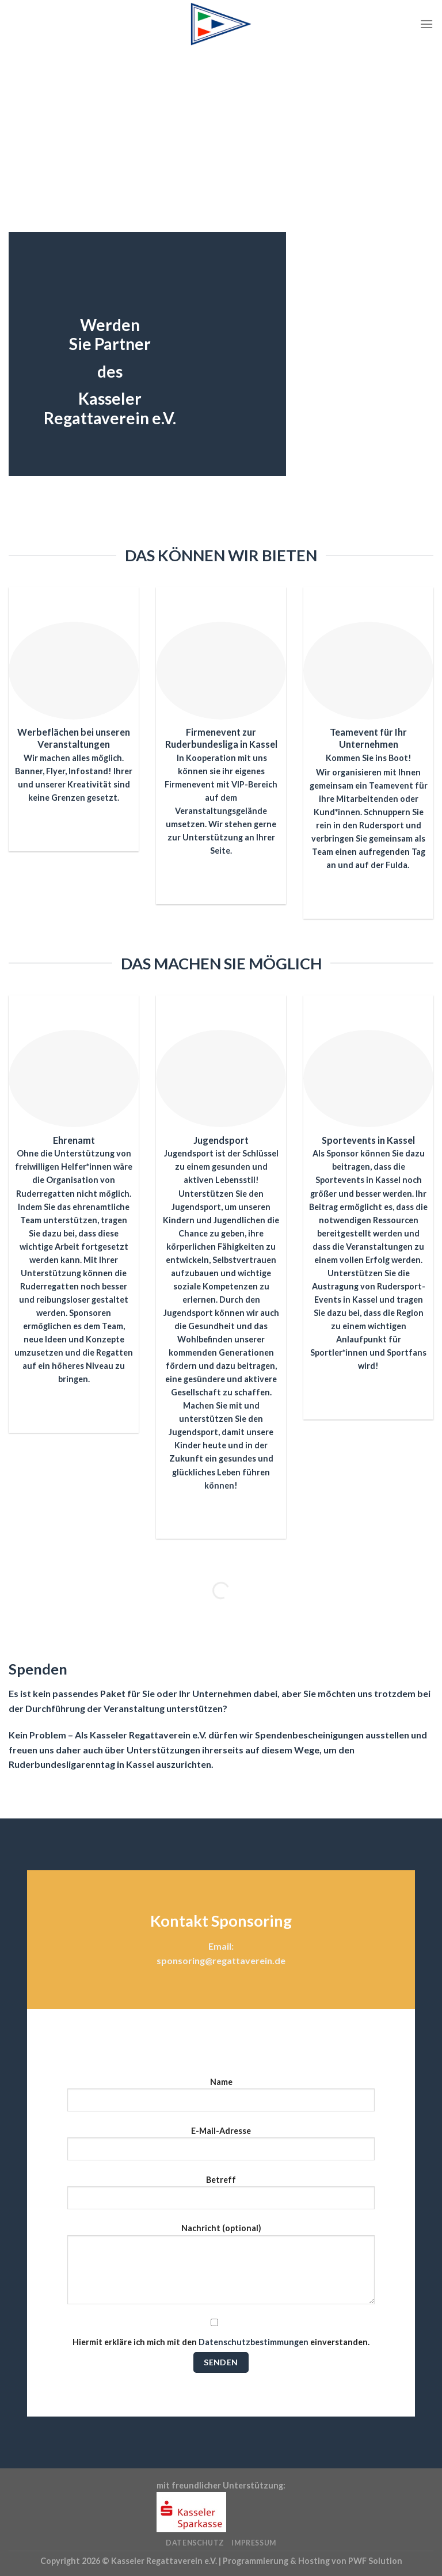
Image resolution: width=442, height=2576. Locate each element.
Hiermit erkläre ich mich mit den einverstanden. (221, 2331)
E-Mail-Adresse (221, 2148)
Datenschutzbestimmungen (253, 2342)
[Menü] (426, 24)
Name (221, 2099)
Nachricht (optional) (221, 2268)
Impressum (253, 2543)
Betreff (221, 2197)
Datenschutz (195, 2543)
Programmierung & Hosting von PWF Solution (312, 2561)
